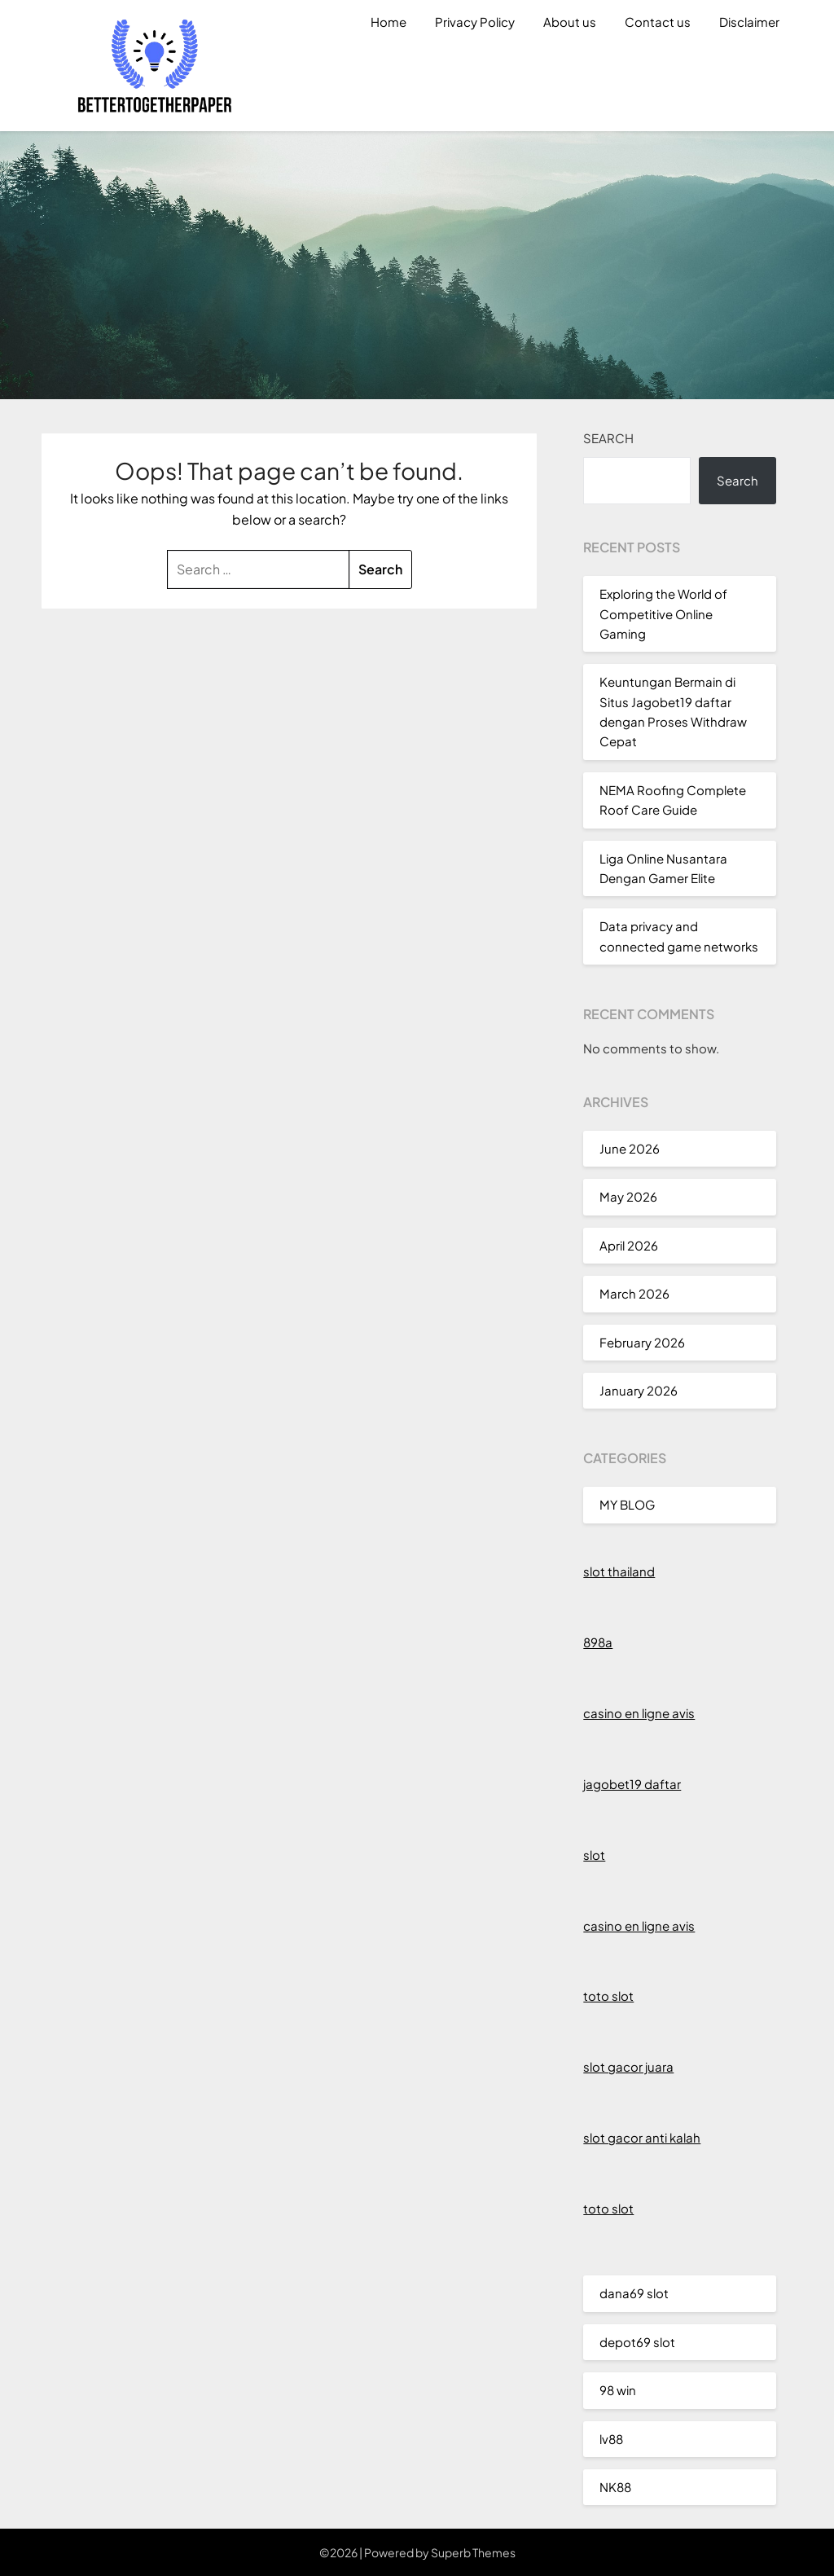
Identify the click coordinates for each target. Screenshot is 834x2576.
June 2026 (629, 1148)
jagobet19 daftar (632, 1783)
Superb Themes (473, 2552)
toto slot (608, 1995)
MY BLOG (627, 1504)
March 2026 (634, 1293)
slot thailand (619, 1571)
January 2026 (638, 1390)
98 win (617, 2390)
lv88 (611, 2438)
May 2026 (628, 1196)
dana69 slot (634, 2293)
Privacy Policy (475, 21)
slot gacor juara (628, 2066)
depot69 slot (637, 2342)
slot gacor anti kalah (641, 2137)
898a (597, 1642)
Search (608, 438)
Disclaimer (749, 21)
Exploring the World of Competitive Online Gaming (663, 613)
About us (569, 21)
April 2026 (628, 1245)
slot (594, 1854)
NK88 (615, 2487)
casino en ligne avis (639, 1713)
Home (388, 21)
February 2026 (642, 1342)
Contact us (658, 21)
